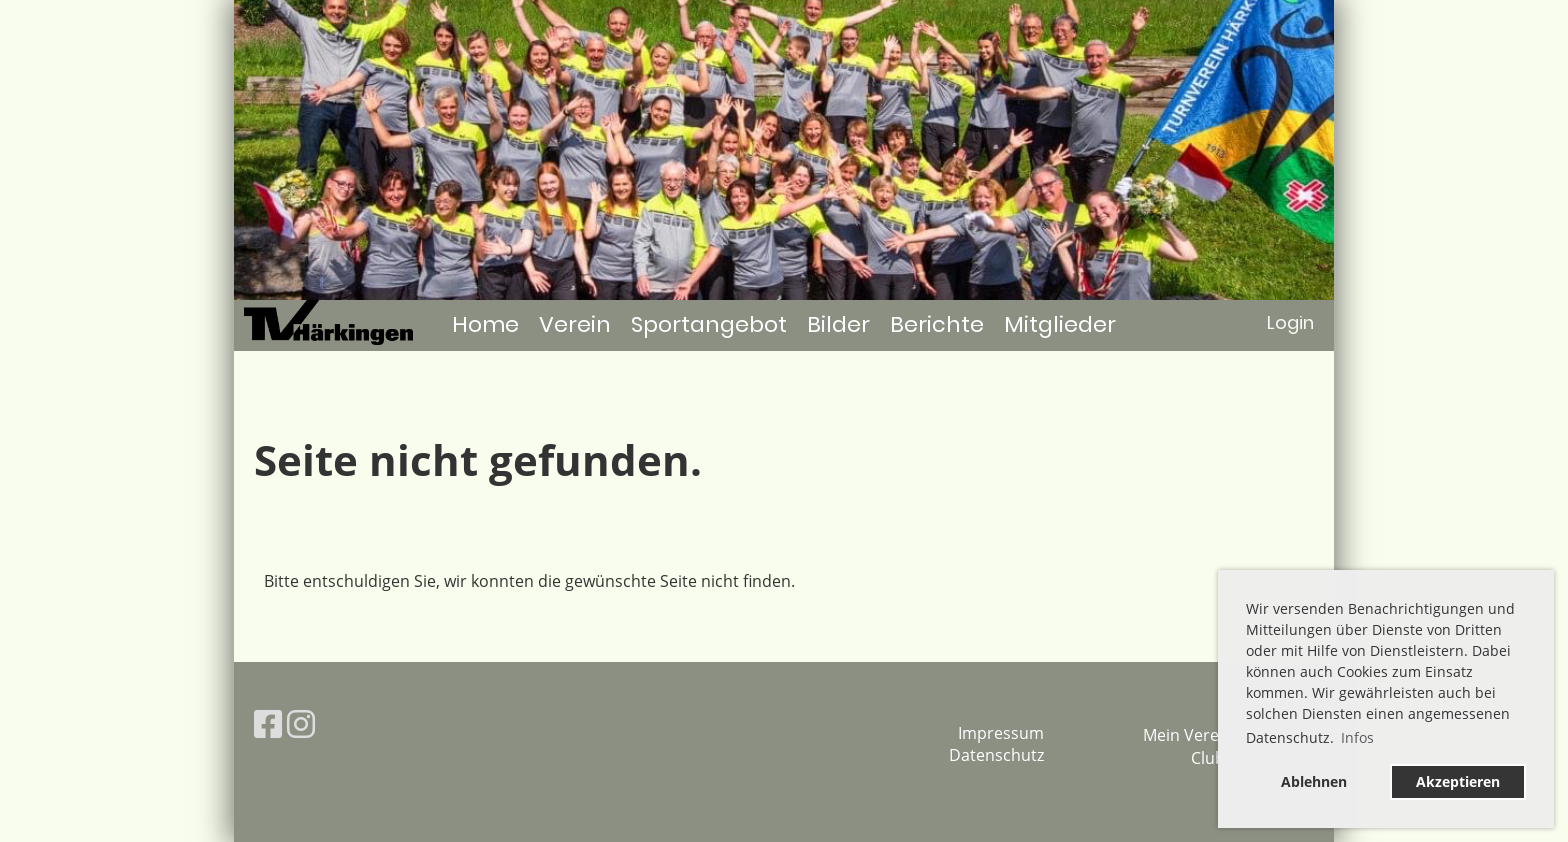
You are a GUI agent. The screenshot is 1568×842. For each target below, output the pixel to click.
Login (1290, 322)
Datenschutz (996, 755)
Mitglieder (1060, 324)
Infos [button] (1357, 737)
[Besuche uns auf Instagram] (301, 723)
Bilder (838, 324)
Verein (575, 324)
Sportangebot (709, 324)
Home (485, 324)
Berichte (937, 324)
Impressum (1001, 733)
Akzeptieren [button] (1458, 781)
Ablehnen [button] (1314, 781)
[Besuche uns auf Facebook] (268, 723)
